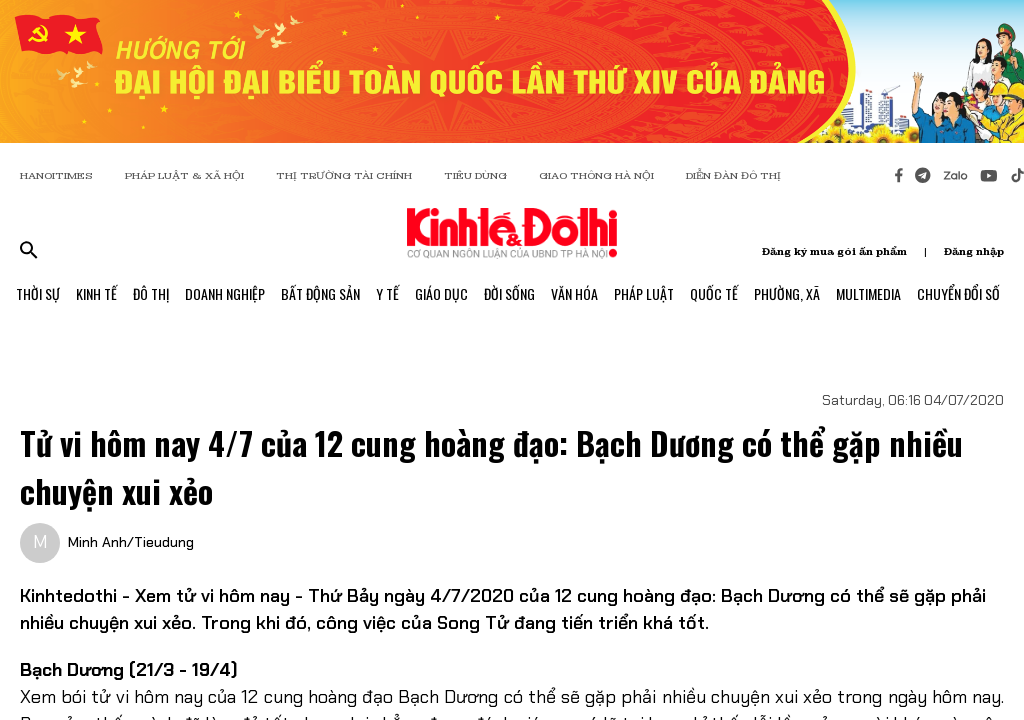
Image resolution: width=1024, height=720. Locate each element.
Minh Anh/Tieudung (131, 542)
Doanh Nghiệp (225, 293)
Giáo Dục (441, 293)
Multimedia (868, 293)
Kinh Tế (96, 293)
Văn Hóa (574, 293)
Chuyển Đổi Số (958, 293)
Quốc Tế (714, 293)
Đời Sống (509, 293)
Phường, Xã (787, 293)
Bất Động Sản (320, 293)
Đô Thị (151, 293)
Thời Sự (38, 293)
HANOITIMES (56, 175)
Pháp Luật (644, 293)
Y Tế (387, 293)
